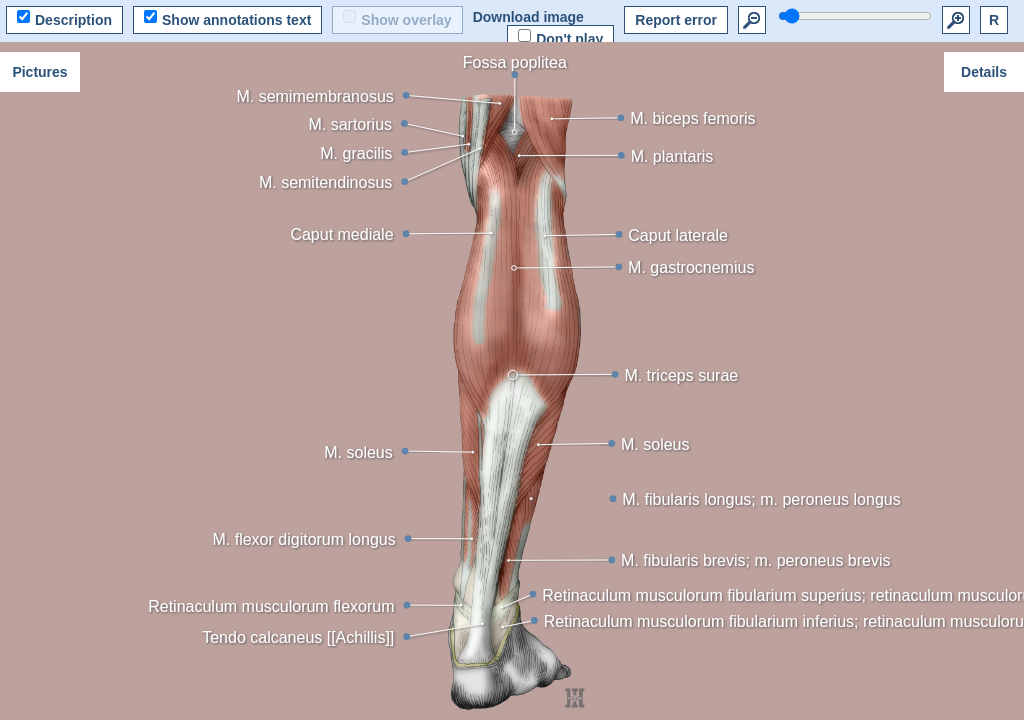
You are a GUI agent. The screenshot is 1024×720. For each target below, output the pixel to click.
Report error (676, 20)
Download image (528, 17)
